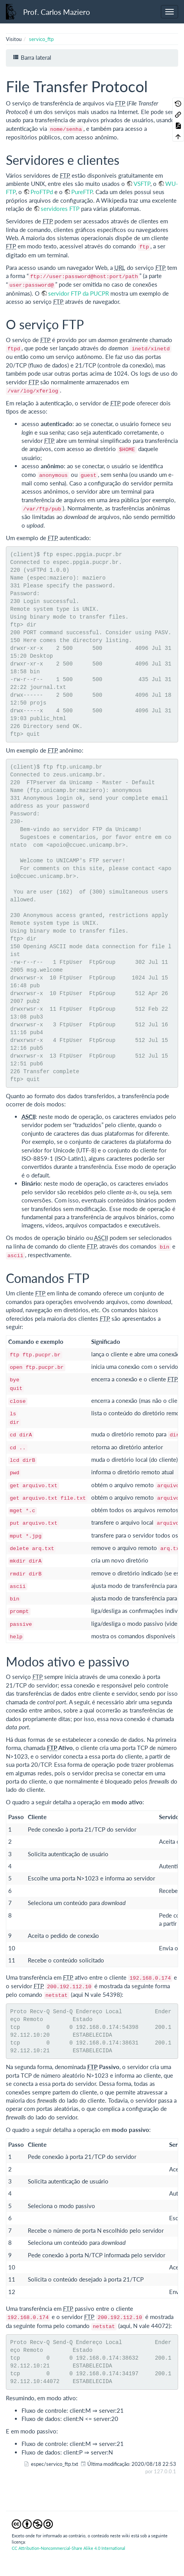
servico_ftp (41, 39)
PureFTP (81, 191)
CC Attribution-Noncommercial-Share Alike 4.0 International (68, 2548)
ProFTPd (42, 191)
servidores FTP (60, 208)
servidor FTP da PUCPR (78, 293)
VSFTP (141, 183)
